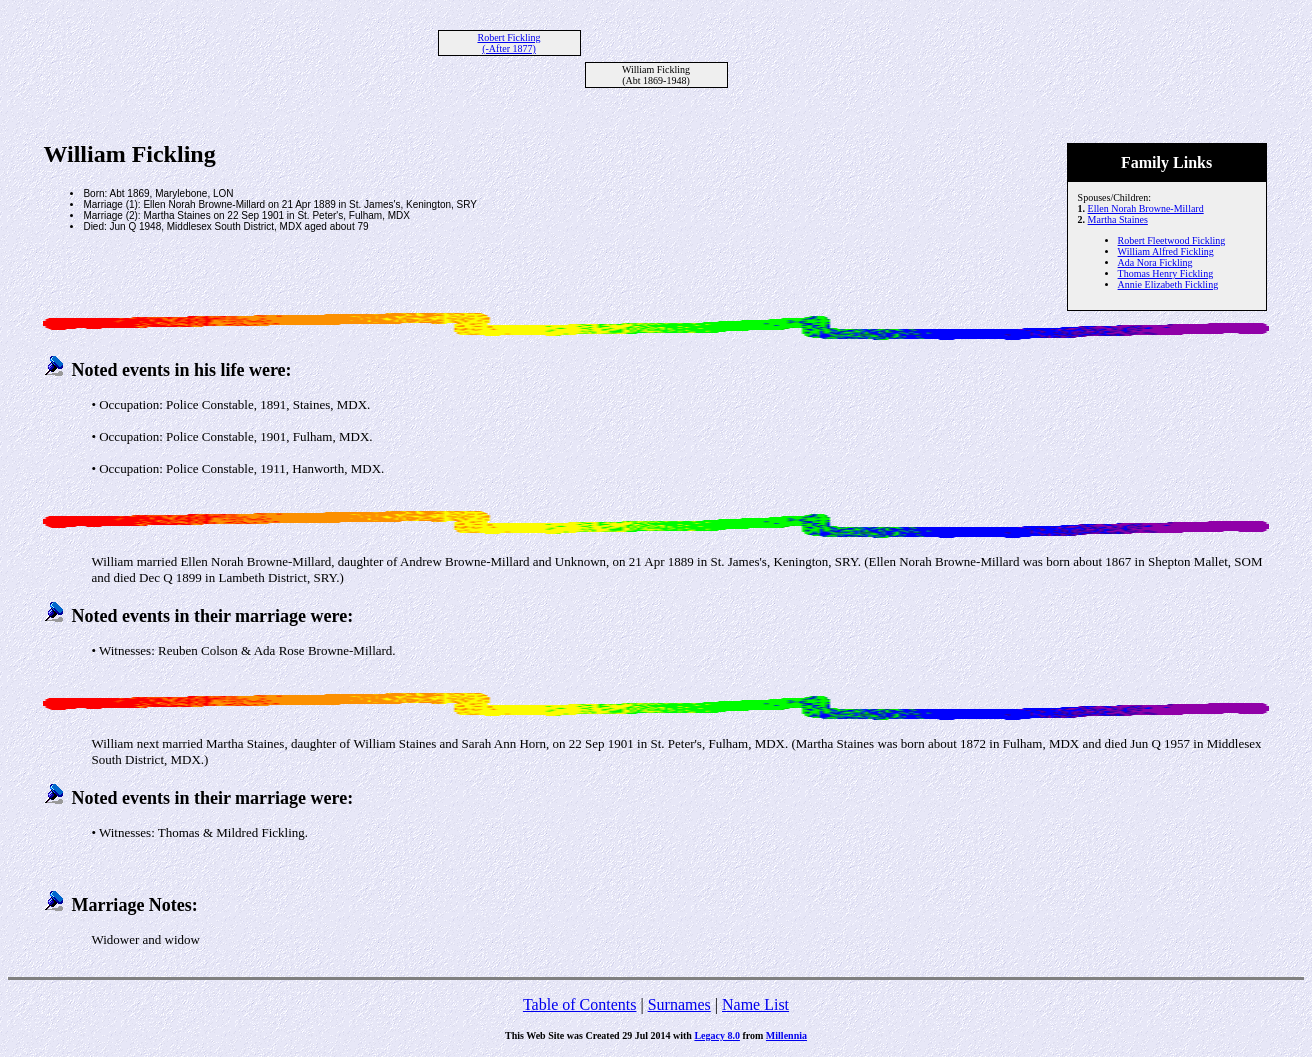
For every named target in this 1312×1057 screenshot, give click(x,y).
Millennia (786, 1035)
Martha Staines (1118, 219)
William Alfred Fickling (1166, 251)
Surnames (679, 1004)
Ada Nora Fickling (1155, 262)
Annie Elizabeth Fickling (1168, 284)
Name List (755, 1004)
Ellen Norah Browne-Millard (1146, 208)
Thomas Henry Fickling (1166, 273)
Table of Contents (580, 1004)
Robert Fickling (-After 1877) (508, 43)
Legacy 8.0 (717, 1035)
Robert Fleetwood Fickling (1172, 240)
